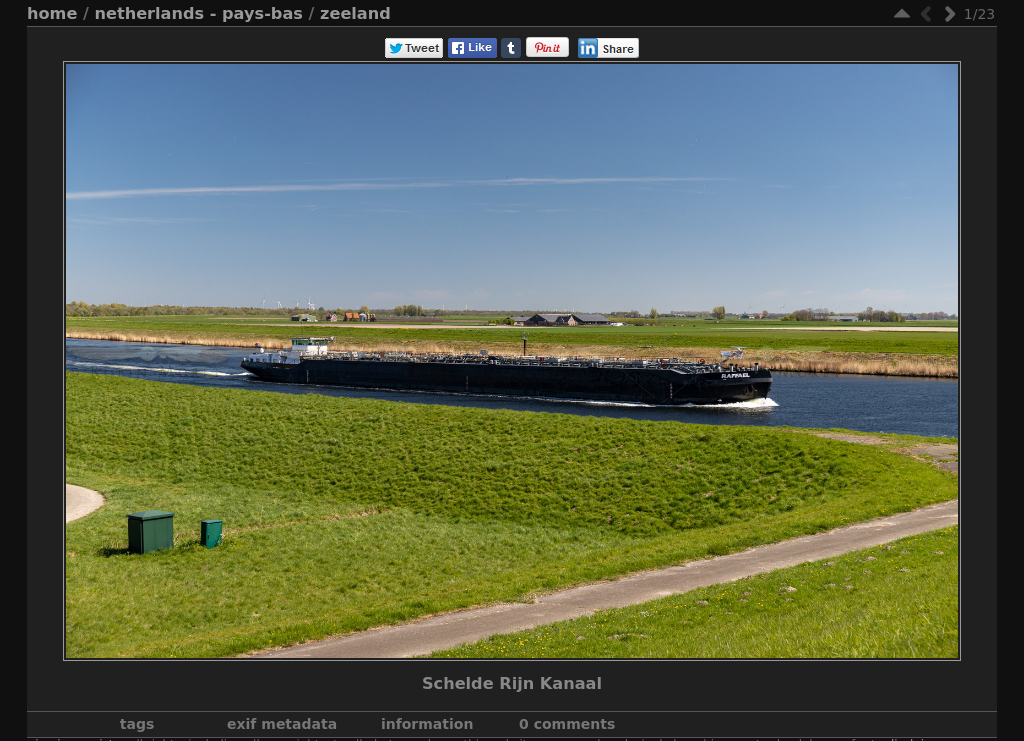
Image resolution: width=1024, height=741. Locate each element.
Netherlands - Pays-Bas (199, 13)
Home (52, 13)
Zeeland (355, 13)
